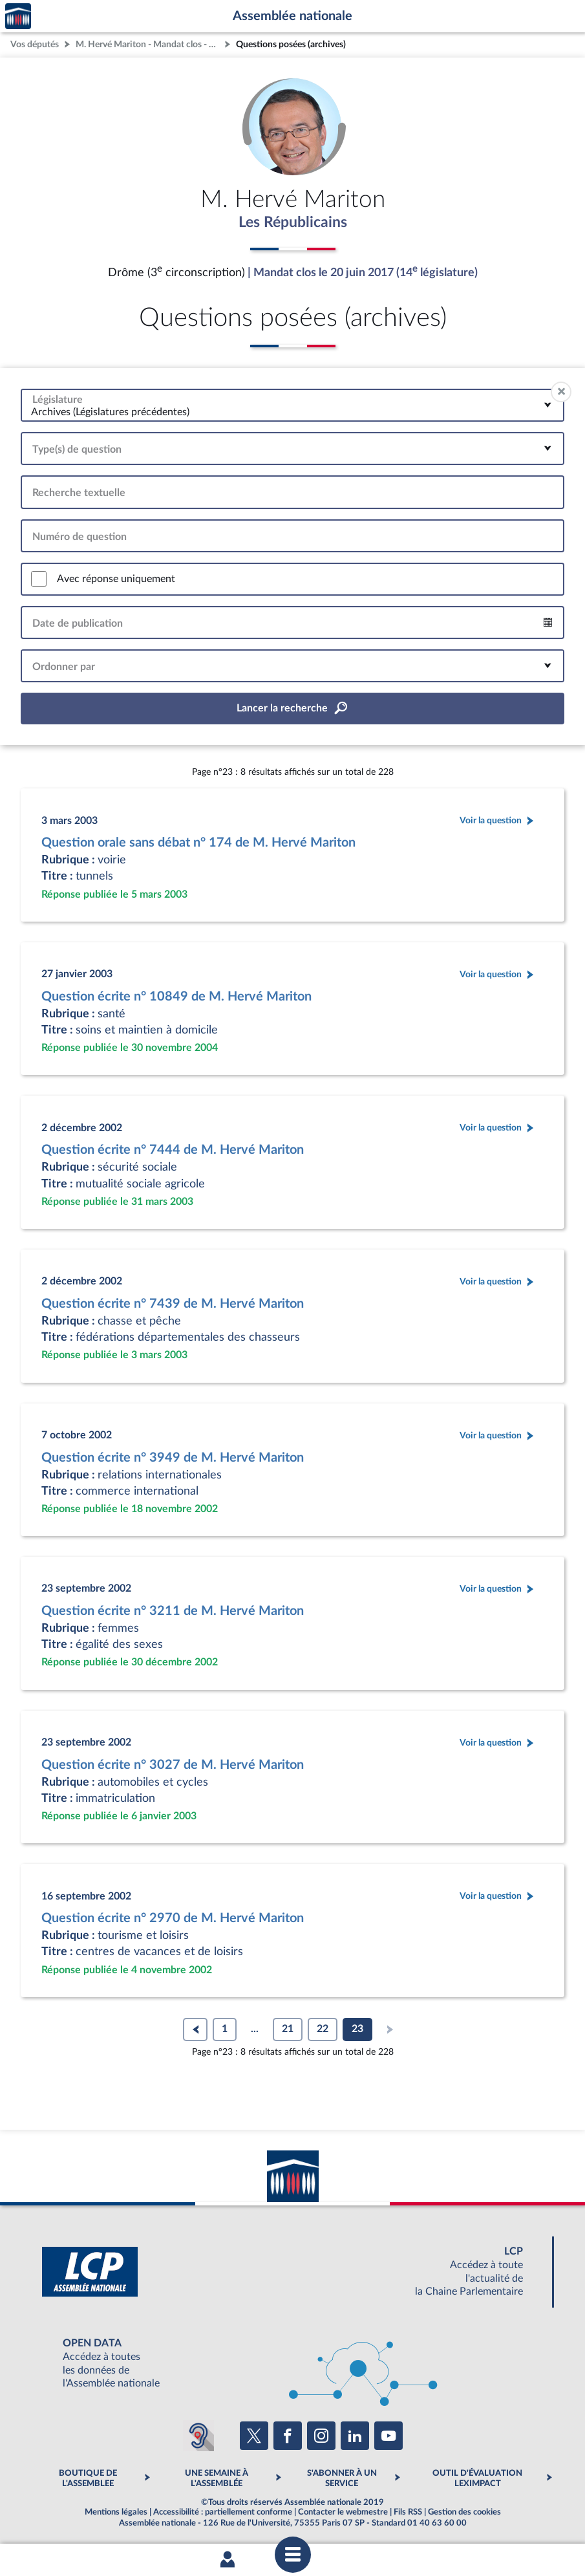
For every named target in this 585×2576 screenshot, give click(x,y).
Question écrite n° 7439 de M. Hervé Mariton (172, 1304)
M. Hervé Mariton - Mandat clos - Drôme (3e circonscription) (149, 44)
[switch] (39, 579)
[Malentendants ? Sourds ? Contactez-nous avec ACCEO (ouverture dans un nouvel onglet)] (198, 2436)
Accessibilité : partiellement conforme (222, 2512)
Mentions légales (116, 2512)
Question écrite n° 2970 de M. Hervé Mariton (172, 1918)
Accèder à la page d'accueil (18, 16)
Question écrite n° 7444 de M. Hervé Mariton (172, 1150)
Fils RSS (408, 2512)
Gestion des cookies (464, 2512)
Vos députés (34, 44)
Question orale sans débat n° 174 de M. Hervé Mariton (198, 843)
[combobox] (292, 405)
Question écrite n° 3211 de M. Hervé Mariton (172, 1611)
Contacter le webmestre (343, 2512)
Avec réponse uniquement (116, 579)
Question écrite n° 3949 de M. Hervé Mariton (172, 1458)
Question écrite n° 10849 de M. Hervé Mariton (176, 997)
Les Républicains (292, 223)
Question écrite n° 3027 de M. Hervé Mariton (172, 1765)
